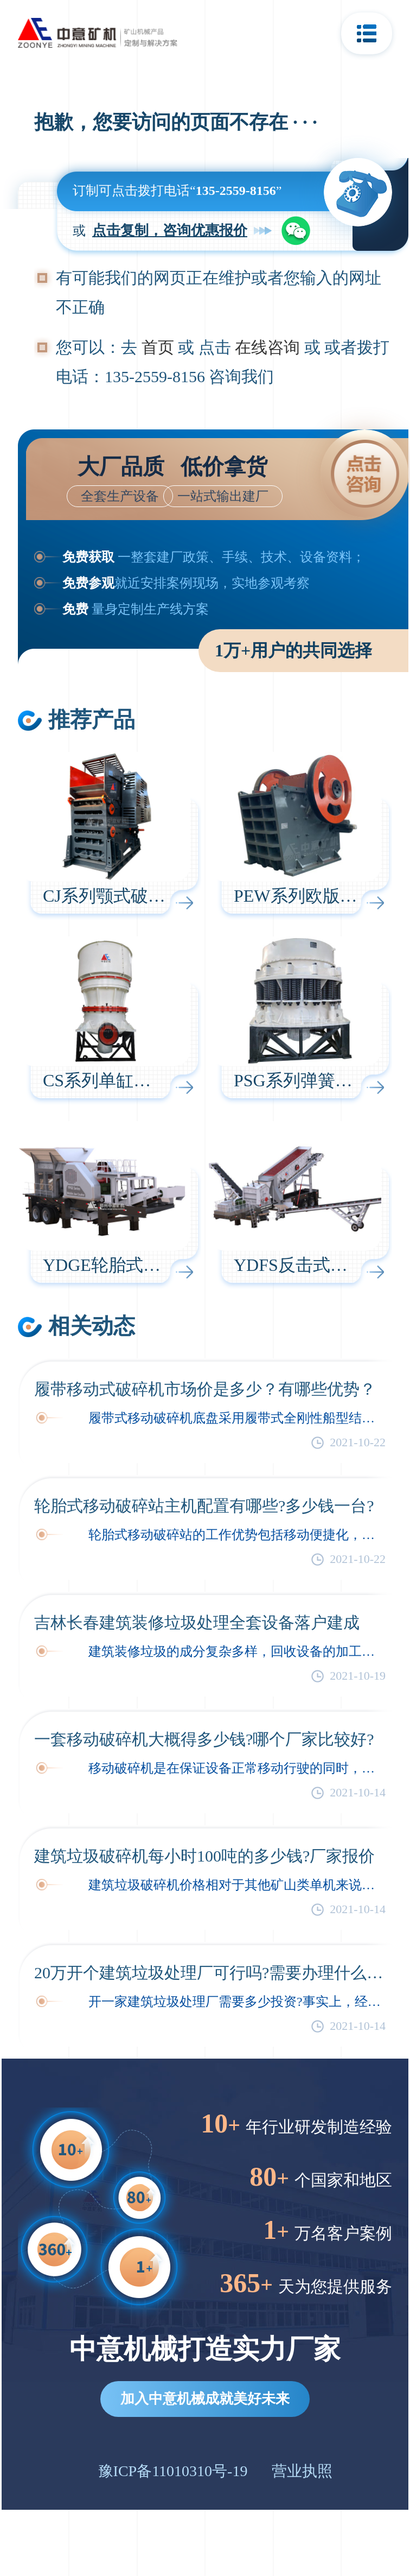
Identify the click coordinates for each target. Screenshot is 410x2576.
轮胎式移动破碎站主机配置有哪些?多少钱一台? (204, 1506)
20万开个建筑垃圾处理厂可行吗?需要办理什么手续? (210, 1973)
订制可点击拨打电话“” (177, 190)
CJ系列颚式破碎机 (113, 896)
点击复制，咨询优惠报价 (169, 230)
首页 (158, 347)
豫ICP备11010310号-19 (173, 2471)
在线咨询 (267, 347)
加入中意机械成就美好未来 (205, 2399)
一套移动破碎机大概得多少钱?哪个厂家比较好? (204, 1739)
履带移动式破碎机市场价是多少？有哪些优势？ (205, 1389)
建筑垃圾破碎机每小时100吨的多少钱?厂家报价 (204, 1856)
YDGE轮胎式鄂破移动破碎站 (154, 1265)
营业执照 (302, 2471)
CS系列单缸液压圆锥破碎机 (149, 1080)
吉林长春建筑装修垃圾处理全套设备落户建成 (197, 1622)
